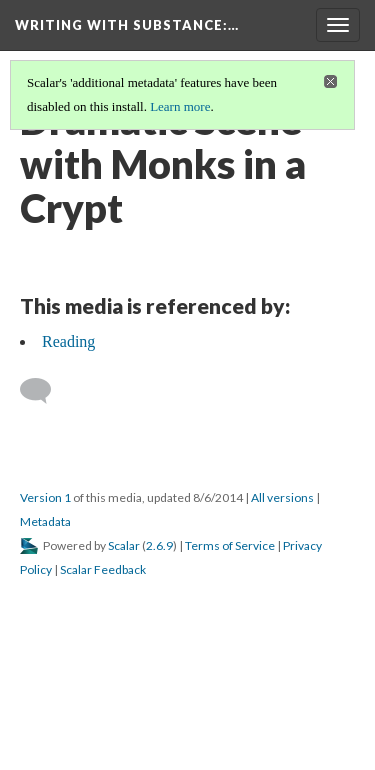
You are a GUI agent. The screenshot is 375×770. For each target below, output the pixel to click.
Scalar (124, 545)
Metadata (45, 521)
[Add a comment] (44, 391)
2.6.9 (159, 545)
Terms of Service (230, 545)
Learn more (180, 106)
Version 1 (45, 497)
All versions (282, 497)
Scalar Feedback (103, 569)
